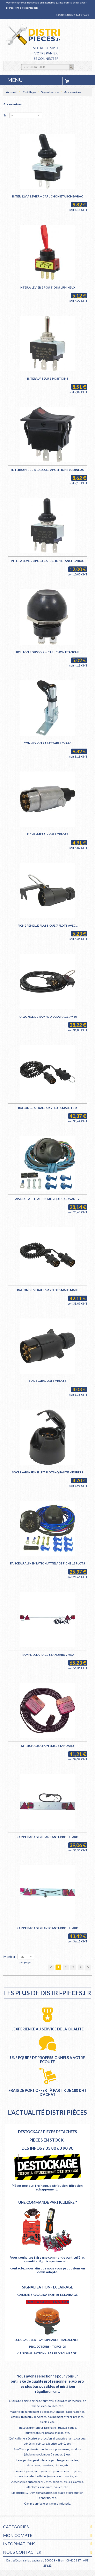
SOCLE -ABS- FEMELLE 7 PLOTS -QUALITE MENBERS (47, 1472)
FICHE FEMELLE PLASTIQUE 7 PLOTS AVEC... (48, 925)
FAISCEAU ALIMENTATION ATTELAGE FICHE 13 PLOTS (47, 1563)
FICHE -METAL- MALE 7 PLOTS (47, 834)
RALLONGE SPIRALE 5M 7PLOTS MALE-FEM (47, 1108)
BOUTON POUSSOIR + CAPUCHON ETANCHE (47, 652)
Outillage (29, 92)
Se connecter (46, 58)
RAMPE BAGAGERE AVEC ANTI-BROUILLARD (47, 1928)
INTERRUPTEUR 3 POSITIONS (47, 378)
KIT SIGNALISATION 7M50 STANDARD (47, 1745)
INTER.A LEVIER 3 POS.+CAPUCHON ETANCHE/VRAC (47, 561)
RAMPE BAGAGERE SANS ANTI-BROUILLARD (47, 1837)
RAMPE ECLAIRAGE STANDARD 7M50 (47, 1654)
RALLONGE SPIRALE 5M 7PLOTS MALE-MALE (47, 1290)
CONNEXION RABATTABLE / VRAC (47, 743)
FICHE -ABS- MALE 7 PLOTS (47, 1381)
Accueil (11, 92)
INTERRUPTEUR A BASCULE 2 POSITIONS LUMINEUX (47, 469)
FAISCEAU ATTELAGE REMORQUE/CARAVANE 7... (47, 1199)
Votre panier (46, 53)
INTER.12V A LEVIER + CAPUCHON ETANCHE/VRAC (47, 196)
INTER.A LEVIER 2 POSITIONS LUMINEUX (47, 287)
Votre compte (46, 48)
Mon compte (17, 2535)
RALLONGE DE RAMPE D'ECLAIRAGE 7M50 (48, 1016)
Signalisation (50, 92)
